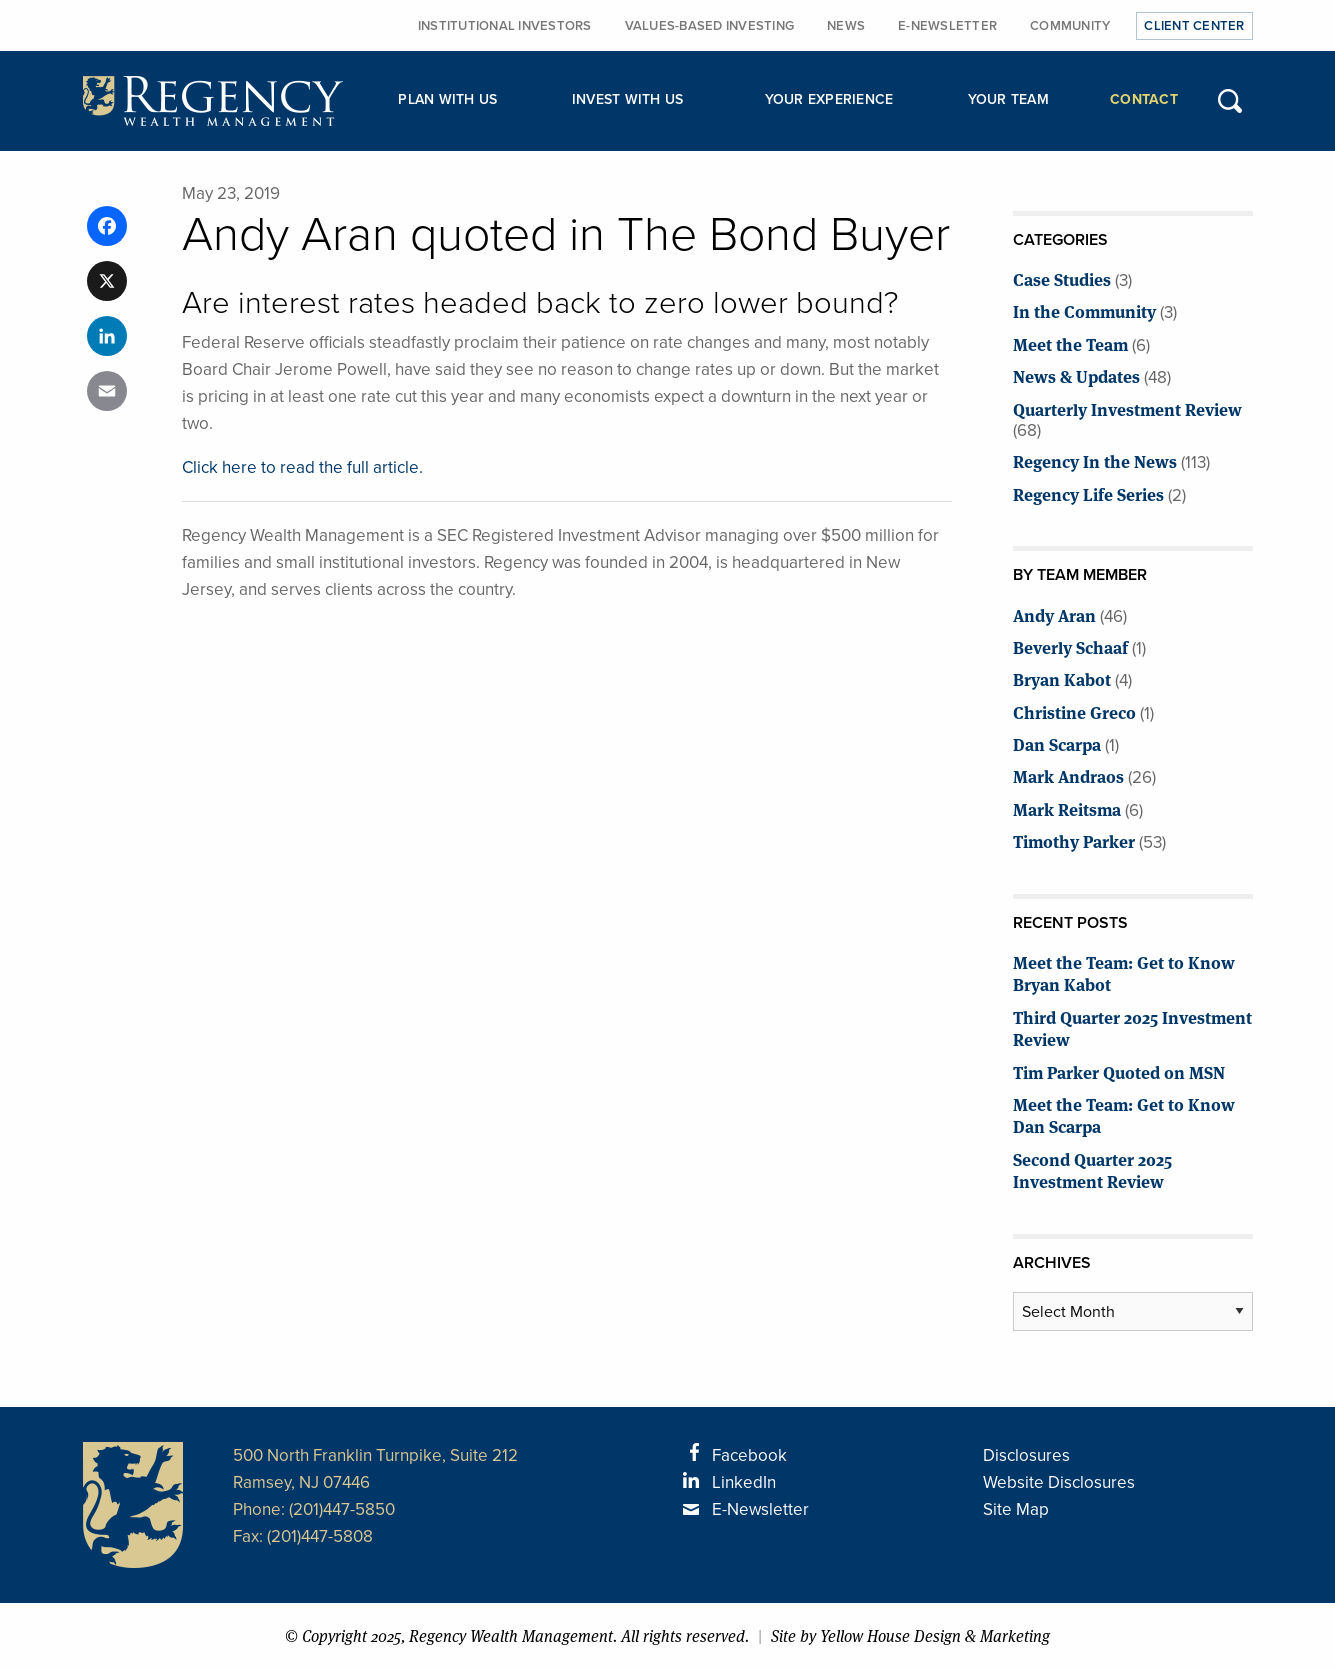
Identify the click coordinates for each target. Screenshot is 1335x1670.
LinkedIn (744, 1482)
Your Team (1008, 99)
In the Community (1084, 310)
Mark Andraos (1068, 775)
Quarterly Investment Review (1127, 408)
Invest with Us (628, 99)
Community (1070, 25)
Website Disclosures (1059, 1482)
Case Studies (1062, 278)
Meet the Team (1070, 343)
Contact (1144, 99)
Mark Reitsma (1067, 808)
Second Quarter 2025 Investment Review (1092, 1169)
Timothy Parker (1074, 840)
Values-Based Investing (710, 25)
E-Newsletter (947, 25)
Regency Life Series (1088, 493)
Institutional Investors (505, 25)
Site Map (1016, 1509)
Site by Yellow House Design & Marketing (910, 1636)
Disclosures (1026, 1455)
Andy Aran (1054, 614)
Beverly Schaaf (1070, 646)
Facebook (749, 1455)
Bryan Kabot (1062, 678)
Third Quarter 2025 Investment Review (1132, 1027)
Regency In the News (1095, 460)
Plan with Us (447, 99)
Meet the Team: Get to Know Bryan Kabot (1124, 972)
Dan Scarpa (1057, 743)
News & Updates (1076, 375)
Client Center (1194, 25)
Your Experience (829, 99)
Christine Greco (1074, 711)
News (846, 25)
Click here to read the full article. (302, 467)
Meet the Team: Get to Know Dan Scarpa (1124, 1114)
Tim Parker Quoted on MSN (1119, 1071)
